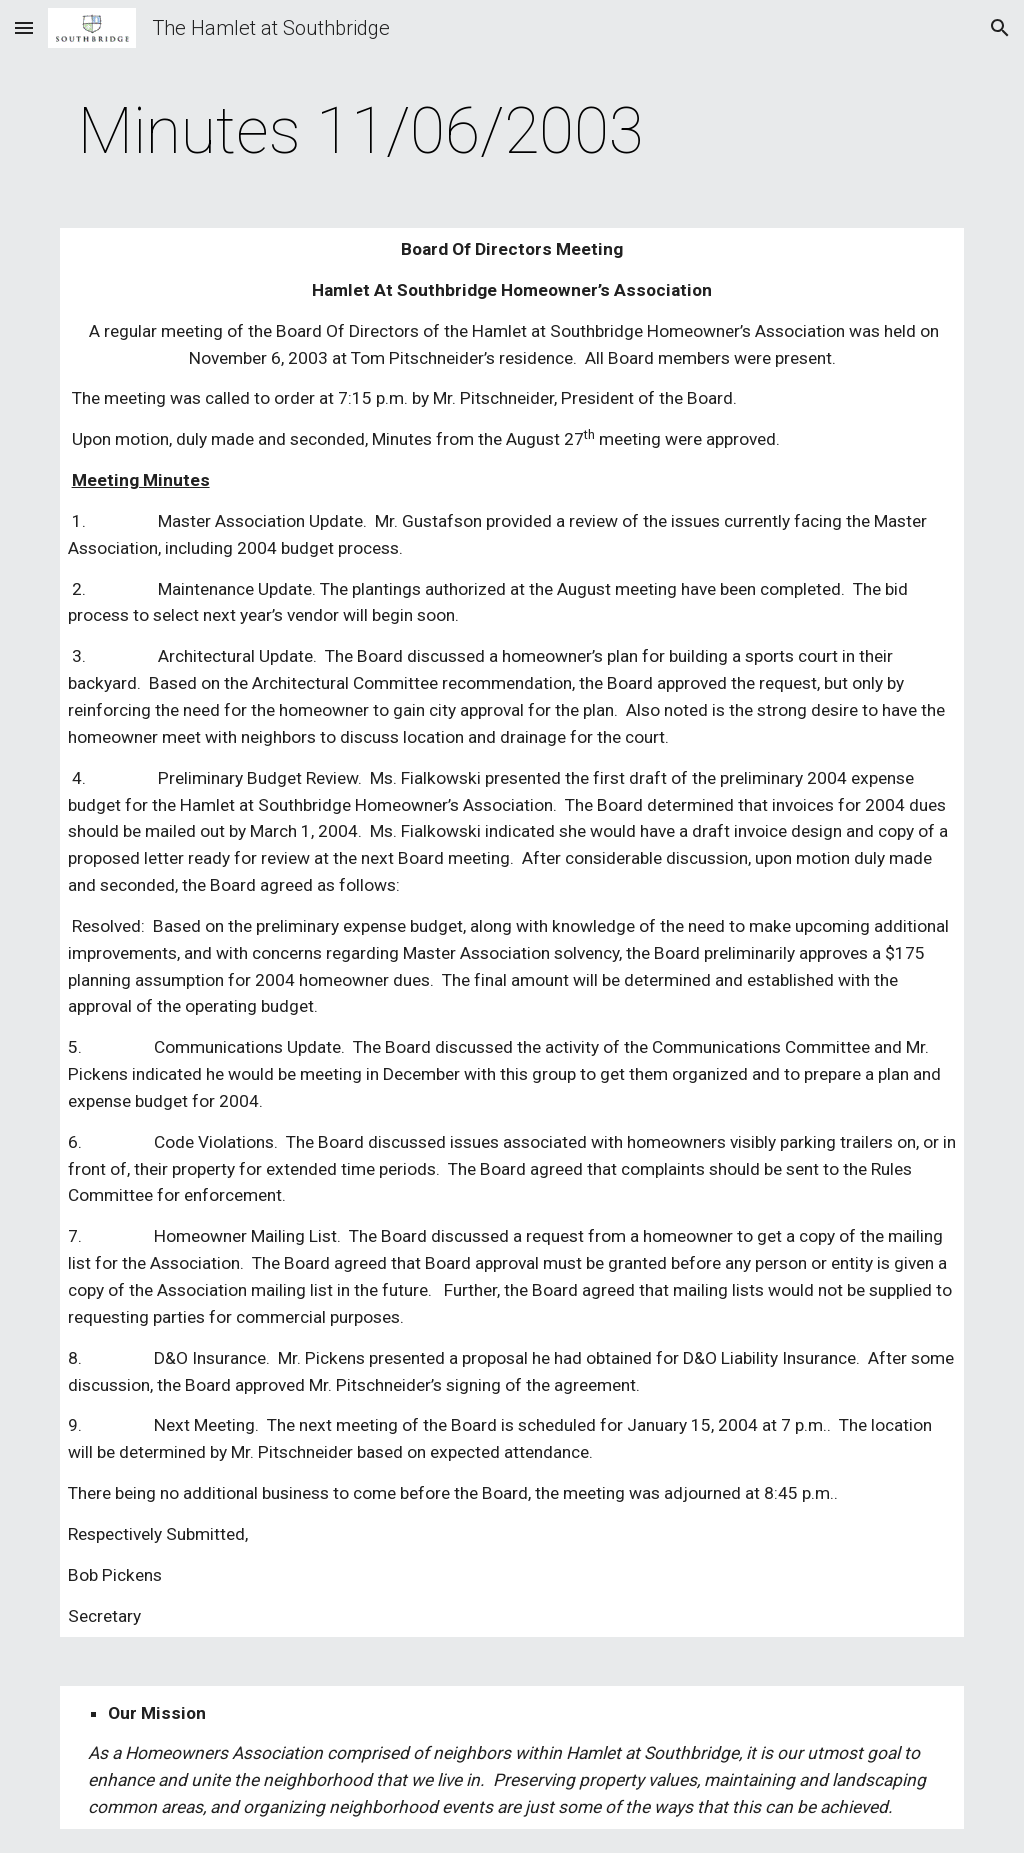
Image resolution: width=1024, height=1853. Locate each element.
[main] (361, 132)
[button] (24, 27)
